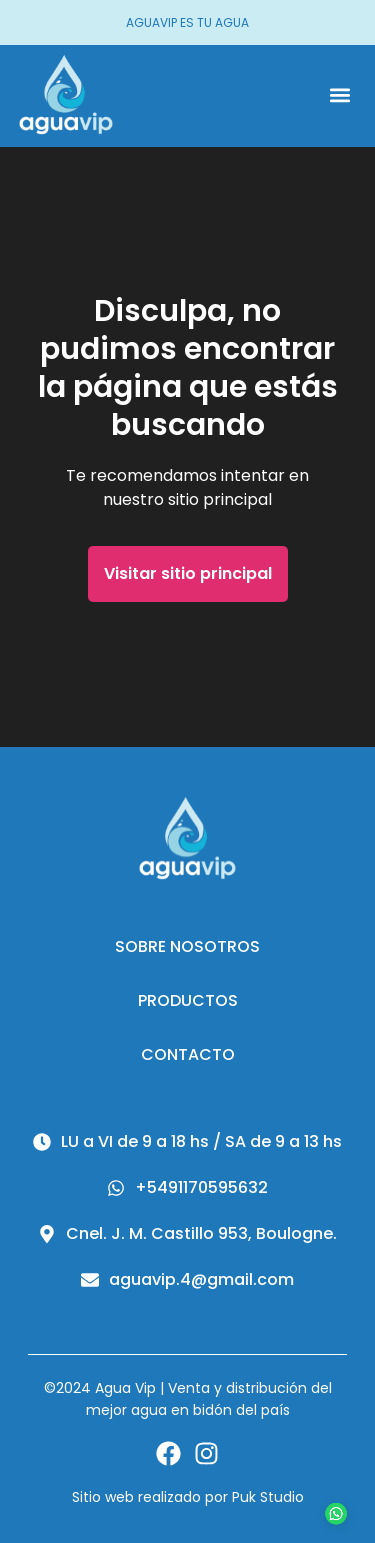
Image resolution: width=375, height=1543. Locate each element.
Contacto (188, 1054)
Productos (188, 1000)
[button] (339, 95)
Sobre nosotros (187, 946)
